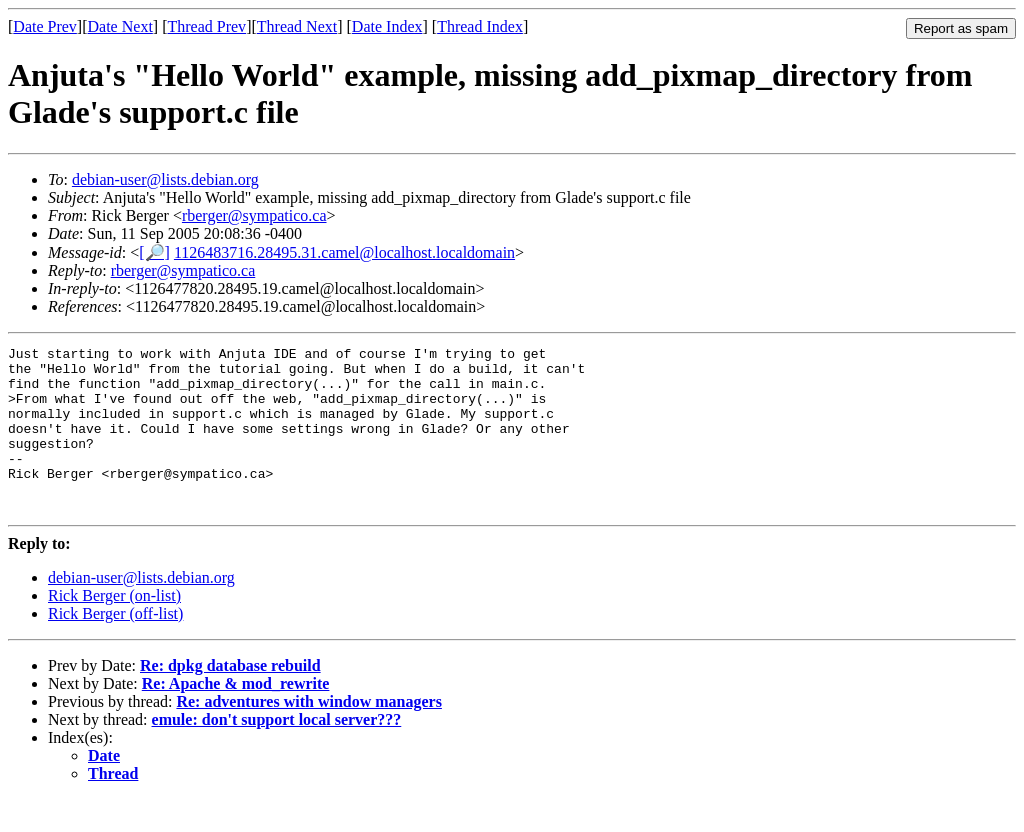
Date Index (387, 26)
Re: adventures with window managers (308, 734)
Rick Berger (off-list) (115, 646)
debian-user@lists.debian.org (165, 179)
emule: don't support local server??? (277, 752)
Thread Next (297, 26)
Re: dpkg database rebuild (230, 698)
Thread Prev (206, 26)
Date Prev (45, 26)
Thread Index (480, 26)
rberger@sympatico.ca (254, 215)
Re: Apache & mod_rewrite (236, 716)
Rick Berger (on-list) (114, 628)
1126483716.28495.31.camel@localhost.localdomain (344, 252)
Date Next (120, 26)
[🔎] (154, 252)
